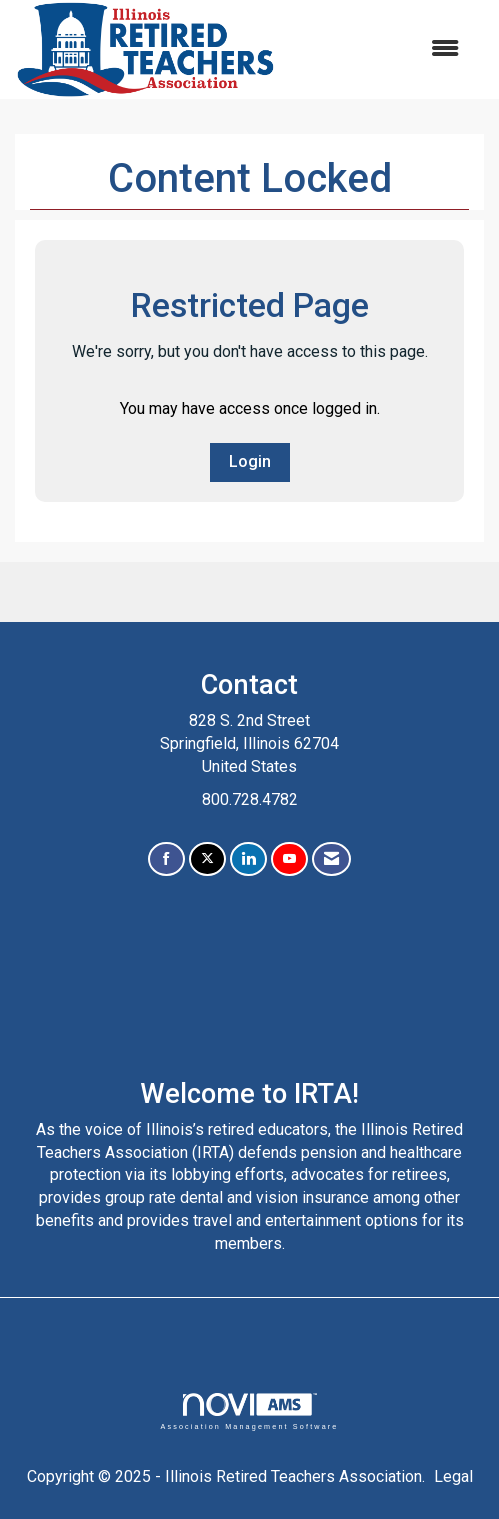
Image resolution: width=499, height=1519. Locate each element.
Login (250, 461)
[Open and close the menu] (378, 49)
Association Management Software (249, 1411)
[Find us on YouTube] (289, 859)
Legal (453, 1476)
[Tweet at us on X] (207, 859)
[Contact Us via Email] (331, 859)
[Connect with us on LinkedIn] (248, 859)
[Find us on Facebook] (166, 859)
